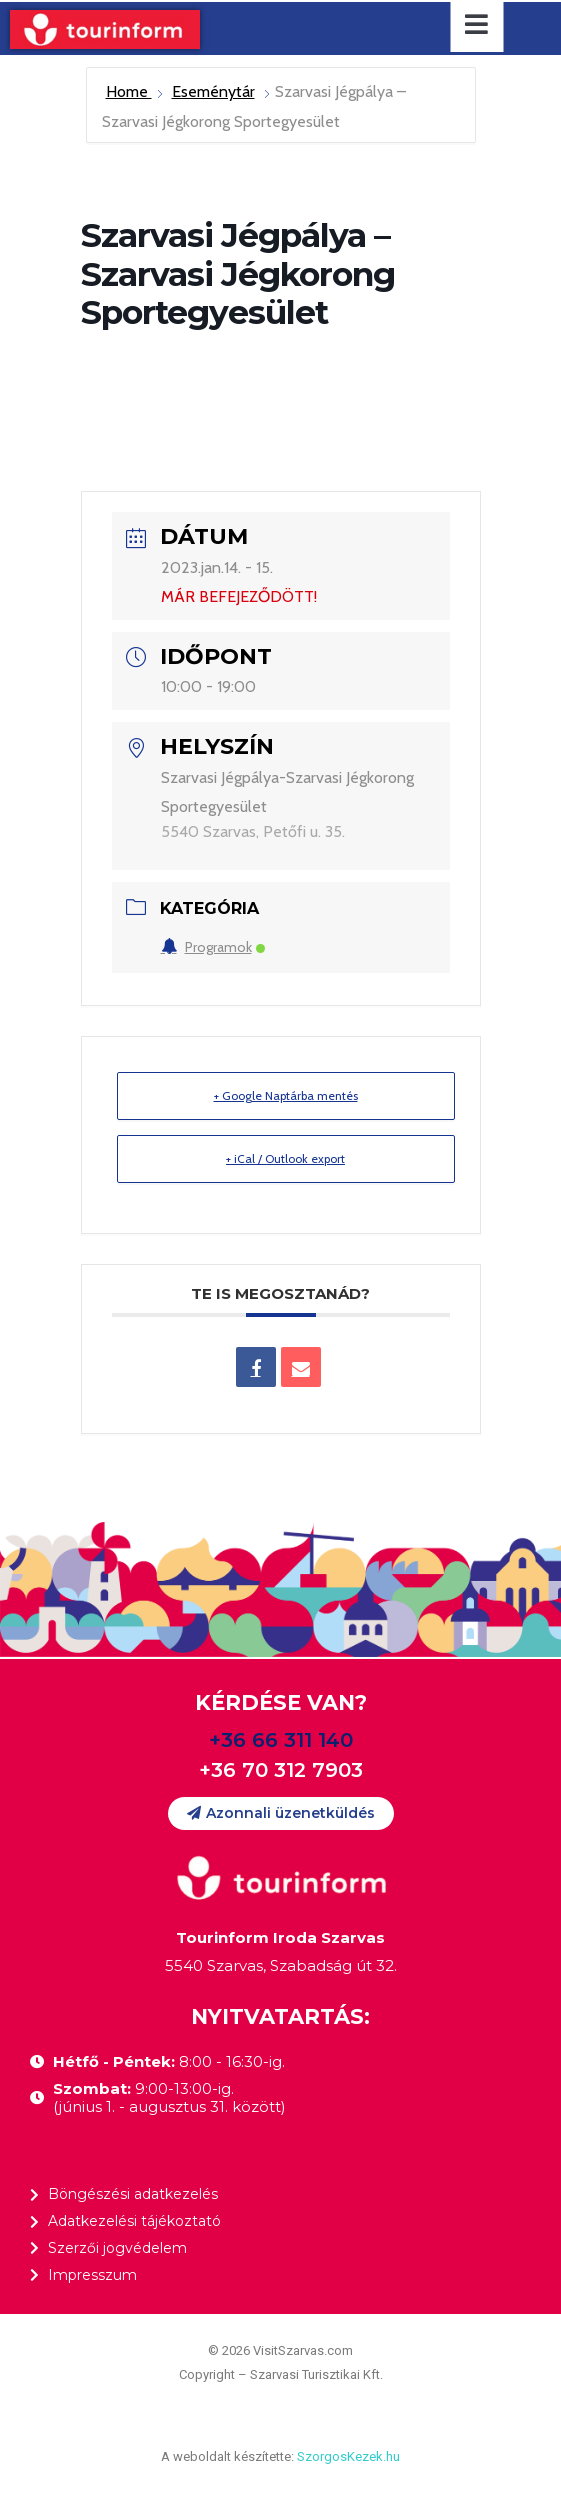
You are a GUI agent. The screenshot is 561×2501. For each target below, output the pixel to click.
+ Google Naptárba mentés (286, 1095)
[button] (281, 1813)
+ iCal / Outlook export (285, 1158)
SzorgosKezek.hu (348, 2456)
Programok (213, 947)
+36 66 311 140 (281, 1740)
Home (129, 91)
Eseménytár (213, 91)
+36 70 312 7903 (281, 1770)
